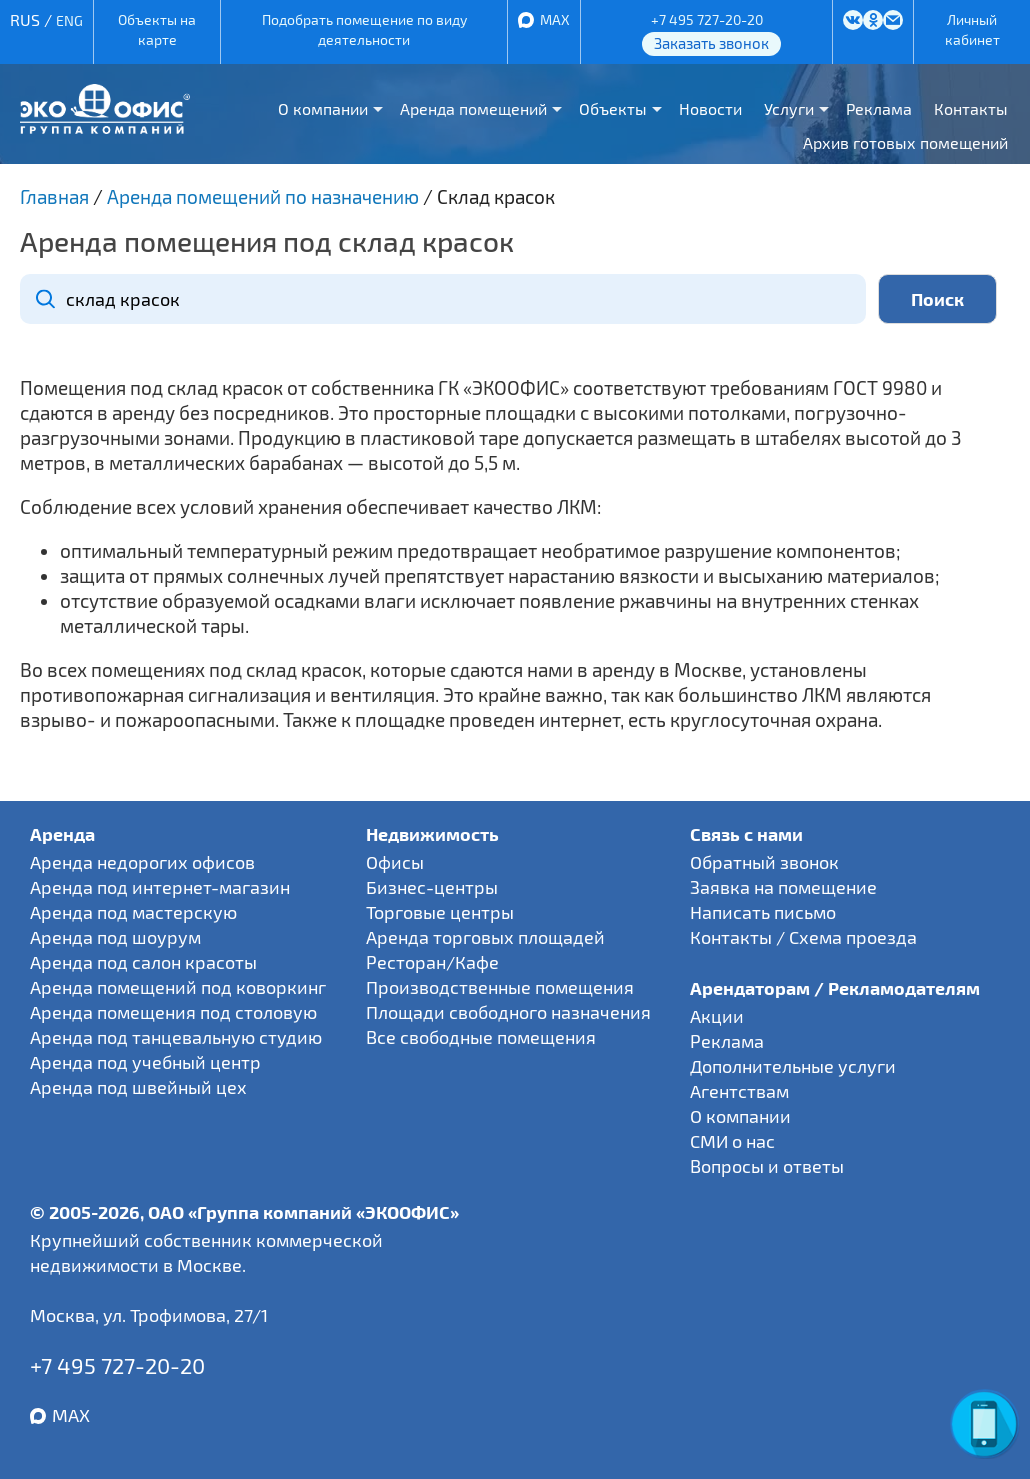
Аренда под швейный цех (138, 1087)
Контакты (971, 108)
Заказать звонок (711, 43)
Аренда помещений (473, 108)
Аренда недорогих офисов (142, 862)
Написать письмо (763, 912)
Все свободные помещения (481, 1037)
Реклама (879, 108)
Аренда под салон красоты (143, 962)
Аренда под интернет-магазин (160, 887)
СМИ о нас (732, 1141)
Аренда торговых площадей (485, 937)
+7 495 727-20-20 (707, 19)
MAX (555, 19)
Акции (717, 1016)
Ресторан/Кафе (432, 962)
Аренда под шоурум (115, 937)
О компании (323, 108)
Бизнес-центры (432, 887)
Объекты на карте (157, 29)
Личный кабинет (972, 29)
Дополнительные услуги (793, 1066)
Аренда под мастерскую (133, 912)
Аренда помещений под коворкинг (178, 987)
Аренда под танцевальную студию (176, 1037)
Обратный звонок (764, 862)
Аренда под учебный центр (145, 1062)
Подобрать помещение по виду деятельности (364, 29)
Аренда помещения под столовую (173, 1012)
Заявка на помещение (783, 887)
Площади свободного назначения (508, 1012)
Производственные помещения (500, 987)
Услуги (789, 108)
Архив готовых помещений (905, 142)
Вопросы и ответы (767, 1166)
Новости (710, 108)
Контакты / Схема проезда (803, 937)
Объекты (613, 108)
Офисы (395, 862)
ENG (69, 20)
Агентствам (739, 1091)
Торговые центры (440, 912)
